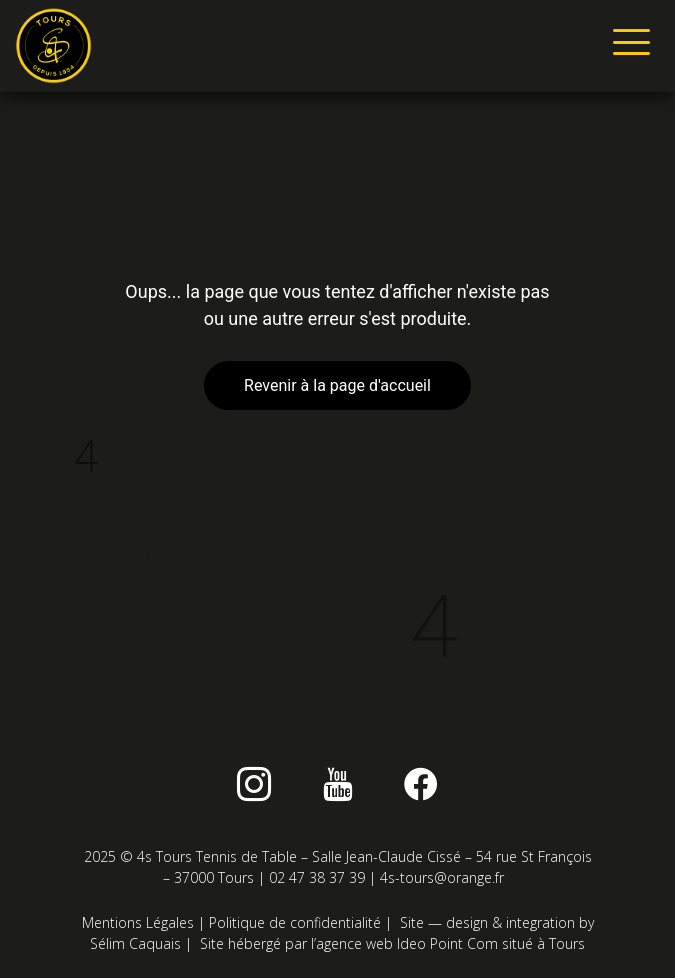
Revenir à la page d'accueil (337, 385)
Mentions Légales (138, 922)
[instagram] (254, 784)
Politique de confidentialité (295, 922)
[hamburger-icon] (627, 46)
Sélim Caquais (135, 943)
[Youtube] (338, 784)
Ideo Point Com (447, 943)
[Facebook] (421, 784)
